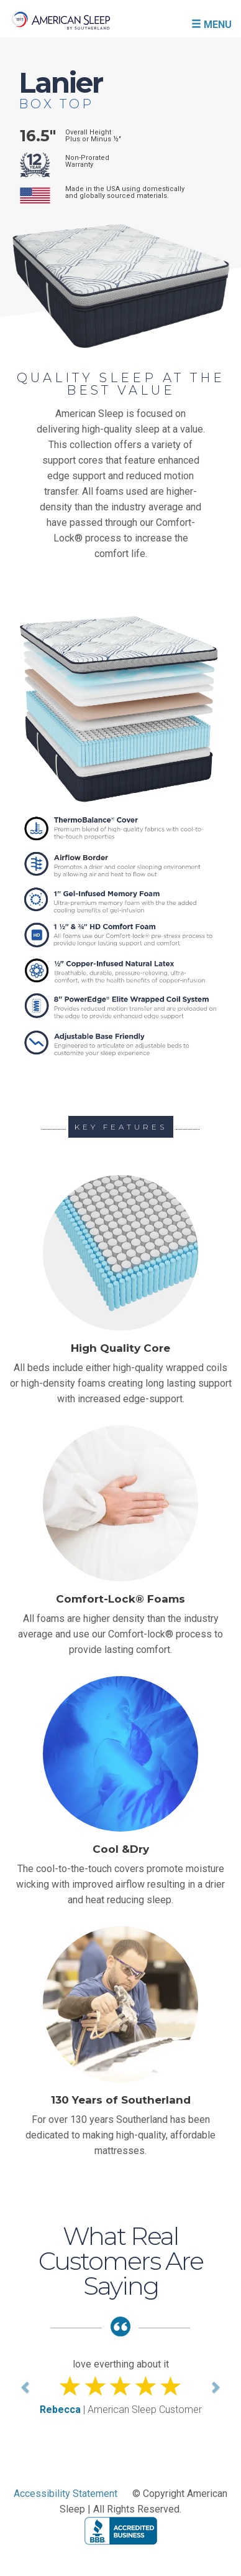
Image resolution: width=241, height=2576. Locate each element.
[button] (26, 2386)
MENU (211, 24)
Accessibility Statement (65, 2493)
